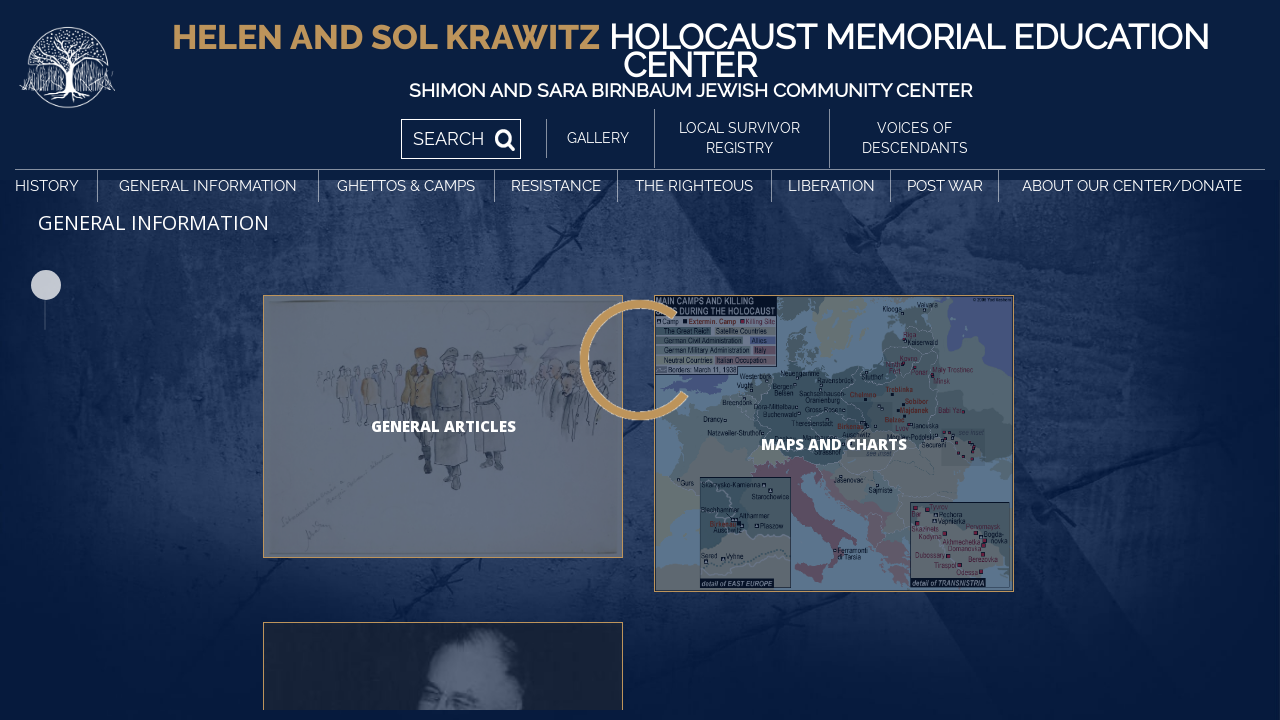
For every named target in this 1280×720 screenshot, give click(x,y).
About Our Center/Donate (1132, 186)
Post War (945, 186)
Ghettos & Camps (406, 186)
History (47, 186)
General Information (208, 186)
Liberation (831, 186)
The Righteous (694, 186)
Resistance (556, 186)
